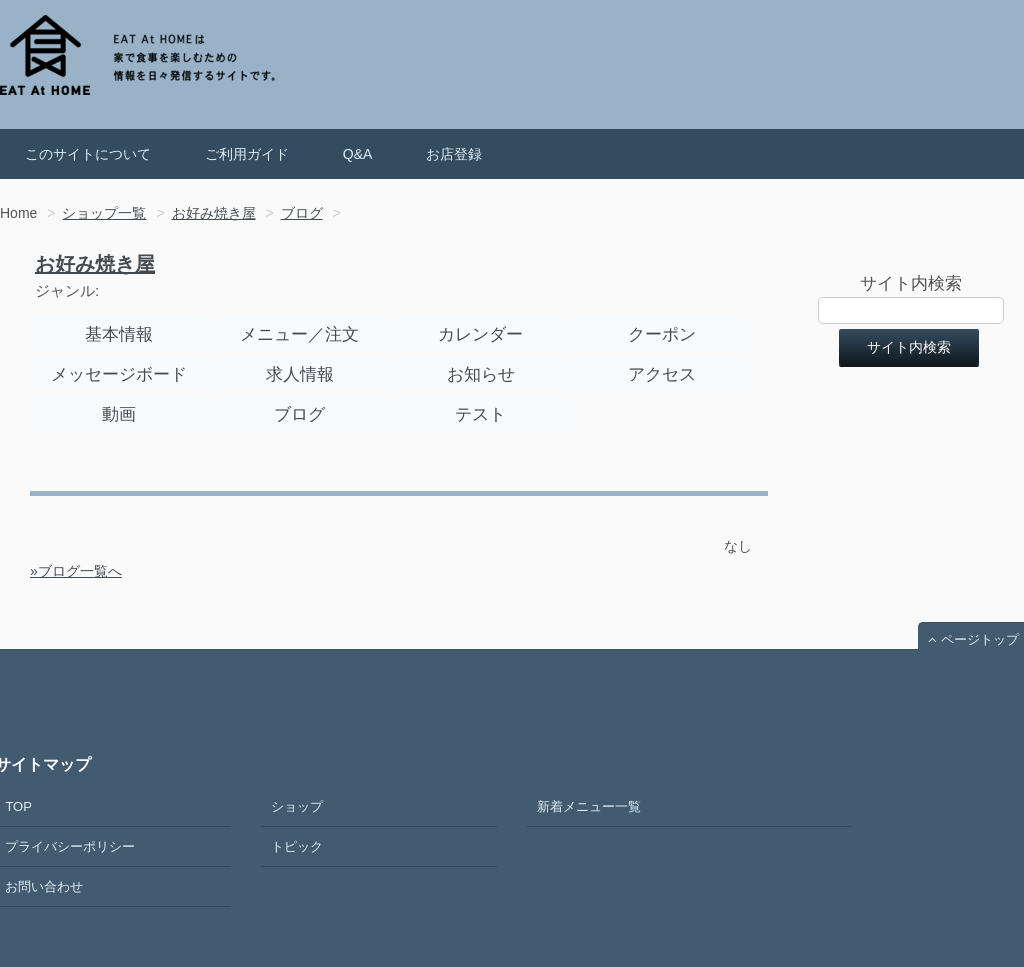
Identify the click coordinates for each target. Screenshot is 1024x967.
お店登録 (454, 154)
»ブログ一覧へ (76, 571)
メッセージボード (119, 374)
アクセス (662, 374)
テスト (480, 414)
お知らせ (481, 374)
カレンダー (480, 334)
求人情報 (300, 374)
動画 (119, 414)
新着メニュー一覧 (589, 806)
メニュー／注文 (299, 334)
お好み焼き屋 (95, 264)
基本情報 (119, 334)
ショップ (297, 806)
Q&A (358, 154)
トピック (297, 846)
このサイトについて (88, 154)
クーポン (662, 334)
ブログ (299, 414)
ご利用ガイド (247, 154)
